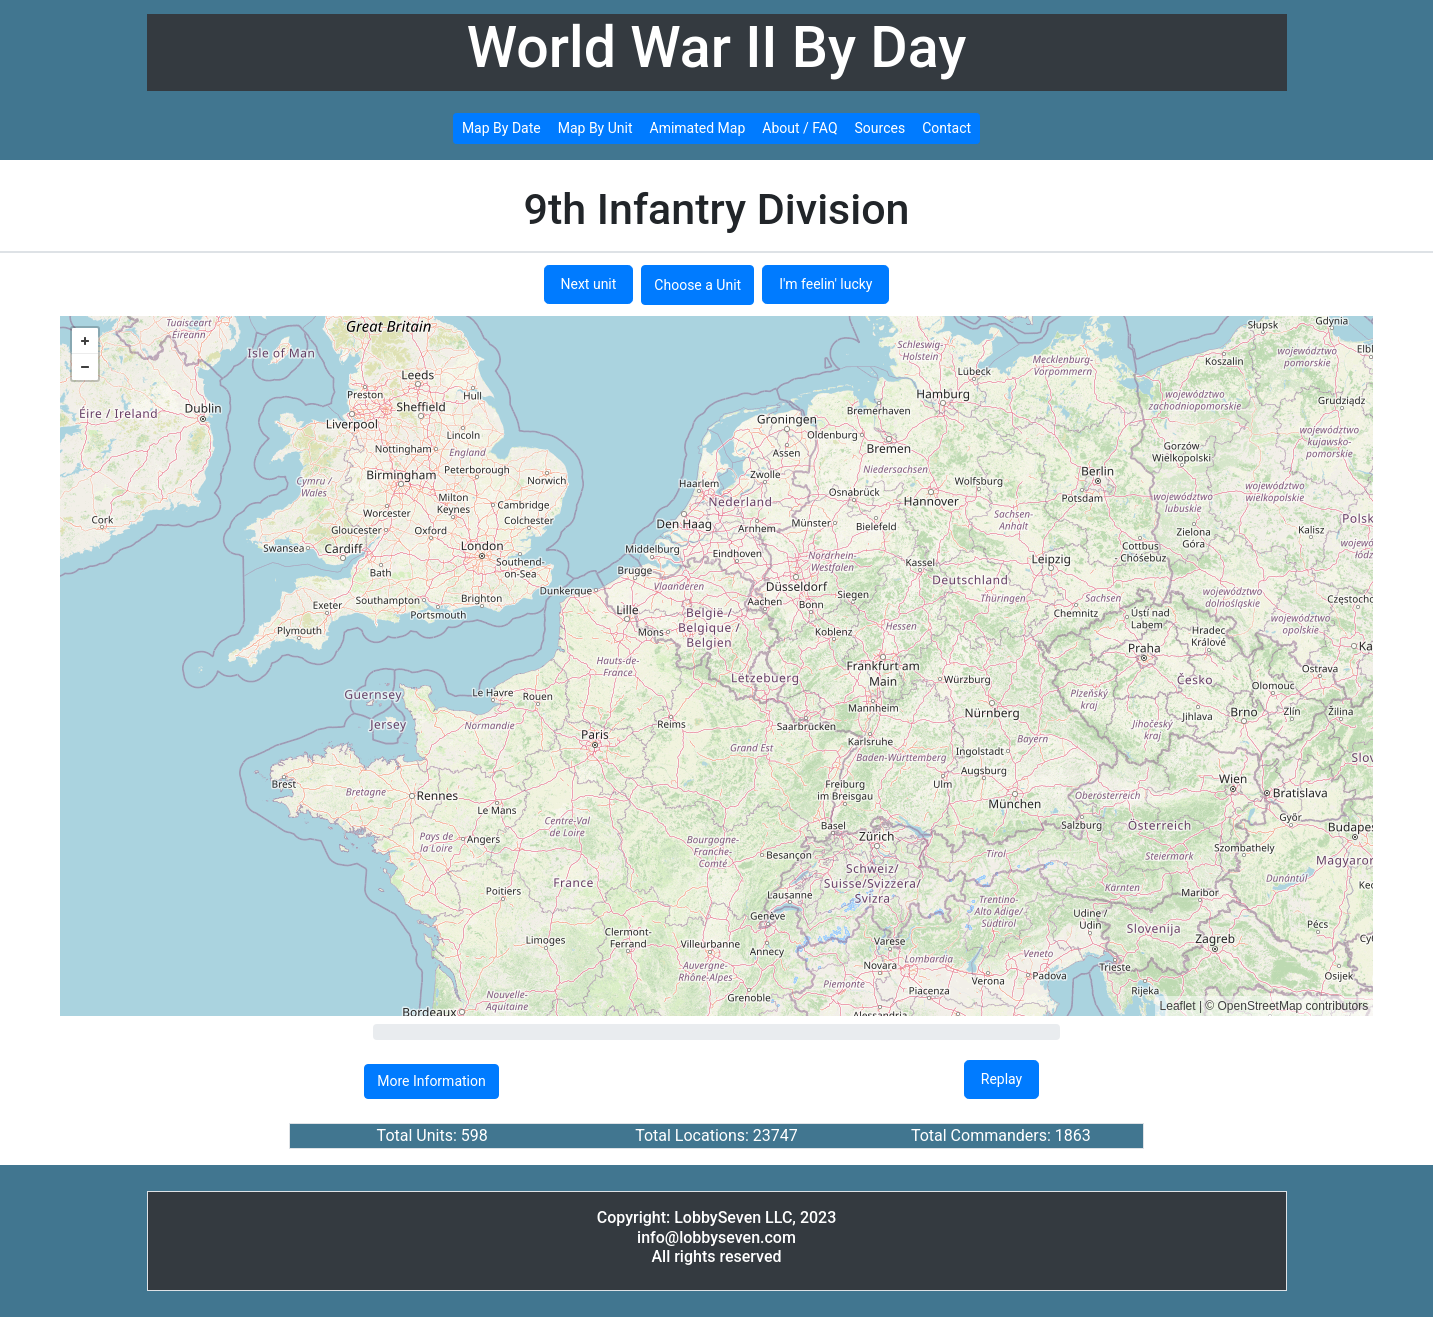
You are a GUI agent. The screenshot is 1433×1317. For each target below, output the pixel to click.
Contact (946, 128)
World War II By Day (717, 47)
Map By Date (501, 128)
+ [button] (85, 341)
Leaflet (1178, 1006)
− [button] (85, 367)
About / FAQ (799, 128)
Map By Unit (595, 128)
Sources (880, 128)
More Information (431, 1081)
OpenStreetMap (1260, 1006)
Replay (1001, 1079)
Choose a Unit (697, 285)
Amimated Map (698, 128)
